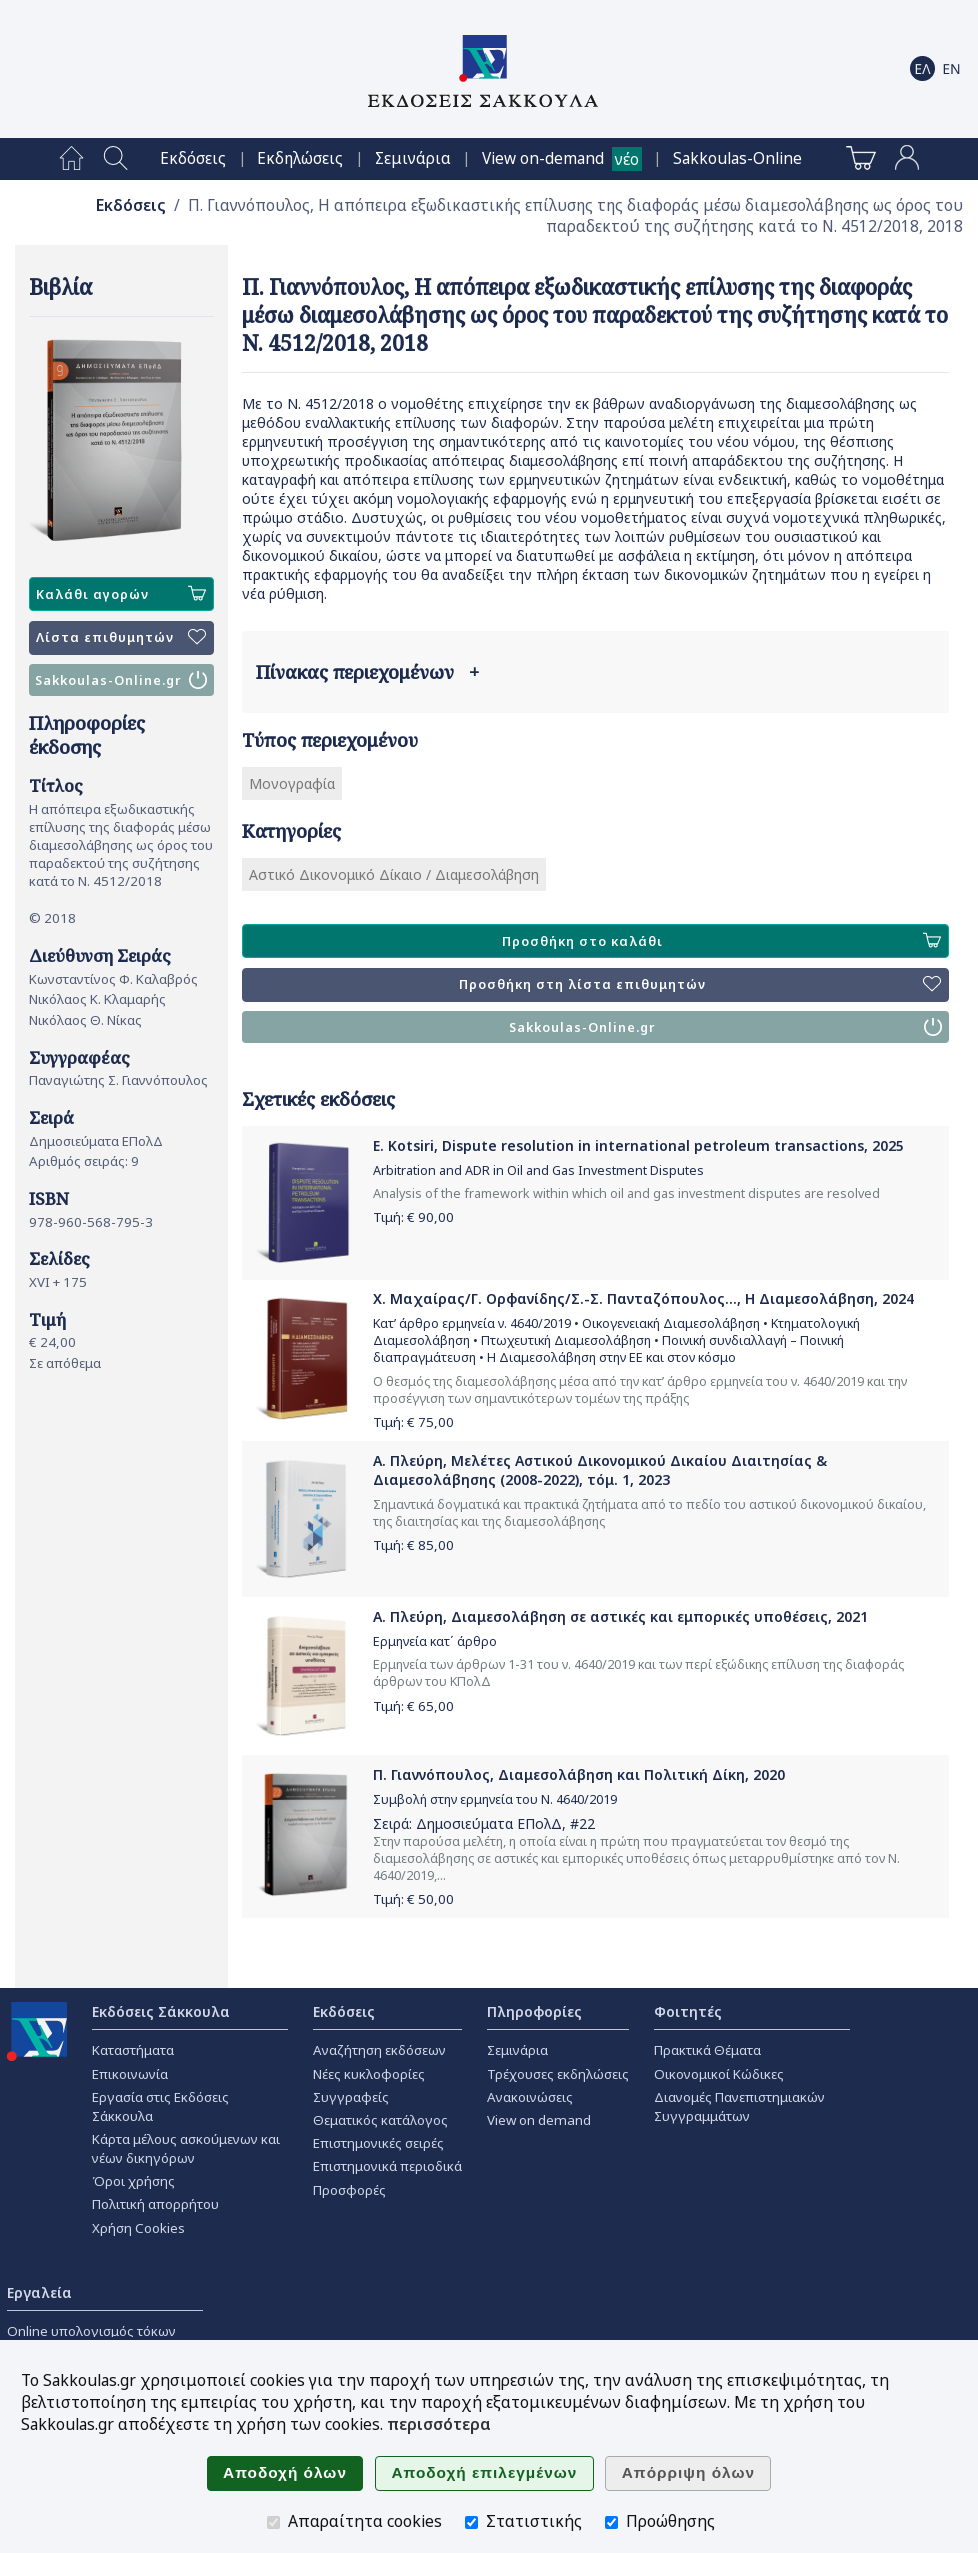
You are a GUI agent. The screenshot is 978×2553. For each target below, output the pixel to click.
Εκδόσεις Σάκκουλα (161, 2011)
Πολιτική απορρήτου (155, 2204)
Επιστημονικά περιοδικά (387, 2166)
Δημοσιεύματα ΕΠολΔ (96, 1141)
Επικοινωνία (130, 2074)
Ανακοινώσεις (530, 2097)
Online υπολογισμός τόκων (91, 2331)
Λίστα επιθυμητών (121, 638)
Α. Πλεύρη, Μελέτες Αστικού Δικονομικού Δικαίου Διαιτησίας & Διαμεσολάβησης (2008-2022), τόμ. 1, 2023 (600, 1470)
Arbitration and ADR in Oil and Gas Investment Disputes (538, 1170)
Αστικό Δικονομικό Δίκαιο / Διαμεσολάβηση (394, 874)
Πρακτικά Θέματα (707, 2050)
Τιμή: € (413, 1217)
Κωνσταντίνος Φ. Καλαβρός (113, 979)
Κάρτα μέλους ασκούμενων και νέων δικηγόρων (186, 2148)
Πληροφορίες (534, 2011)
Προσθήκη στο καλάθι (721, 941)
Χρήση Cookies (138, 2228)
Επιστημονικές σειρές (378, 2143)
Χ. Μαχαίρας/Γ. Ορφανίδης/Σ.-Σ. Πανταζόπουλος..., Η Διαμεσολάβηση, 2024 (643, 1298)
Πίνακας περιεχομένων (367, 672)
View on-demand (543, 158)
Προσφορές (349, 2190)
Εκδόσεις (193, 158)
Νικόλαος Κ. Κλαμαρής (97, 999)
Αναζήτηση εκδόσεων (379, 2050)
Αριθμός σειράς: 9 (84, 1161)
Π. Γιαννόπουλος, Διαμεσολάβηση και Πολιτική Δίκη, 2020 (579, 1774)
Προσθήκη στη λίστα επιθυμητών (700, 985)
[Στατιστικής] (471, 2522)
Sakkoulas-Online (737, 158)
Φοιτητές (688, 2011)
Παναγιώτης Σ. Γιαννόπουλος (118, 1080)
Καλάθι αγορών (121, 594)
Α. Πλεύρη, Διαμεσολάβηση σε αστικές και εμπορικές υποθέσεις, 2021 (620, 1616)
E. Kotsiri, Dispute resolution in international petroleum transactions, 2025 (638, 1145)
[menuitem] (71, 159)
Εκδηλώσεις (300, 158)
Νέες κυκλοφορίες (369, 2074)
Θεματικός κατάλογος (380, 2120)
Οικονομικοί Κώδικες (719, 2074)
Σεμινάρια (413, 158)
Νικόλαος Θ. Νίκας (85, 1020)
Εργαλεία (39, 2292)
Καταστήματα (133, 2050)
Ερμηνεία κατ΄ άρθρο (435, 1641)
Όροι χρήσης (133, 2181)
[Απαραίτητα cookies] (273, 2522)
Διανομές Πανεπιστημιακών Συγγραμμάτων (739, 2106)
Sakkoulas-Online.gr (121, 680)
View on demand (539, 2120)
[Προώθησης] (611, 2522)
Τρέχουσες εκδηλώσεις (558, 2074)
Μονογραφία (292, 783)
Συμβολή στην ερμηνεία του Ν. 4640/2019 (495, 1799)
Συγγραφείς (351, 2097)
